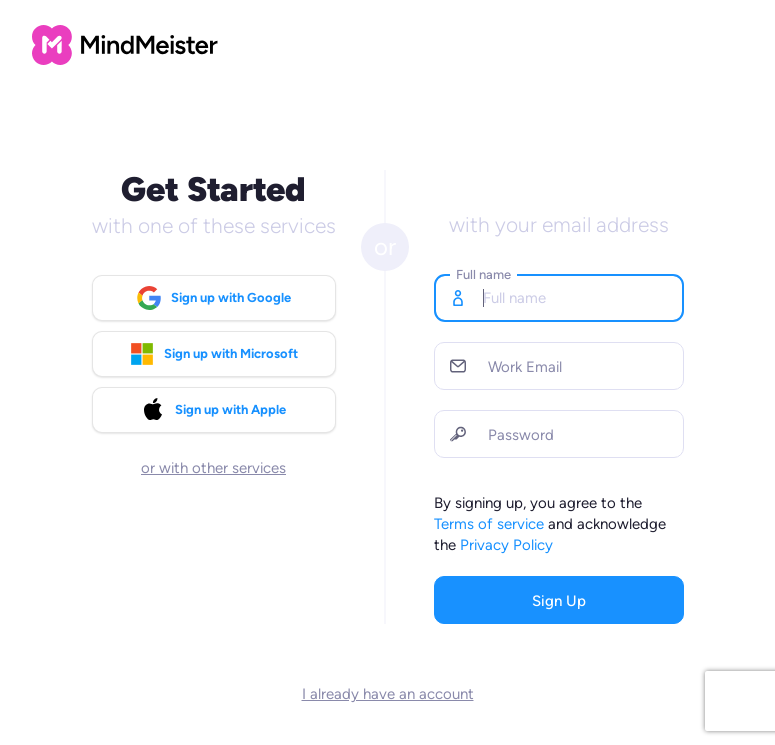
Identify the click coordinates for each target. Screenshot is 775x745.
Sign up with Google (214, 298)
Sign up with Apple (213, 410)
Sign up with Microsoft (214, 354)
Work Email (525, 367)
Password (521, 435)
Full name (483, 274)
